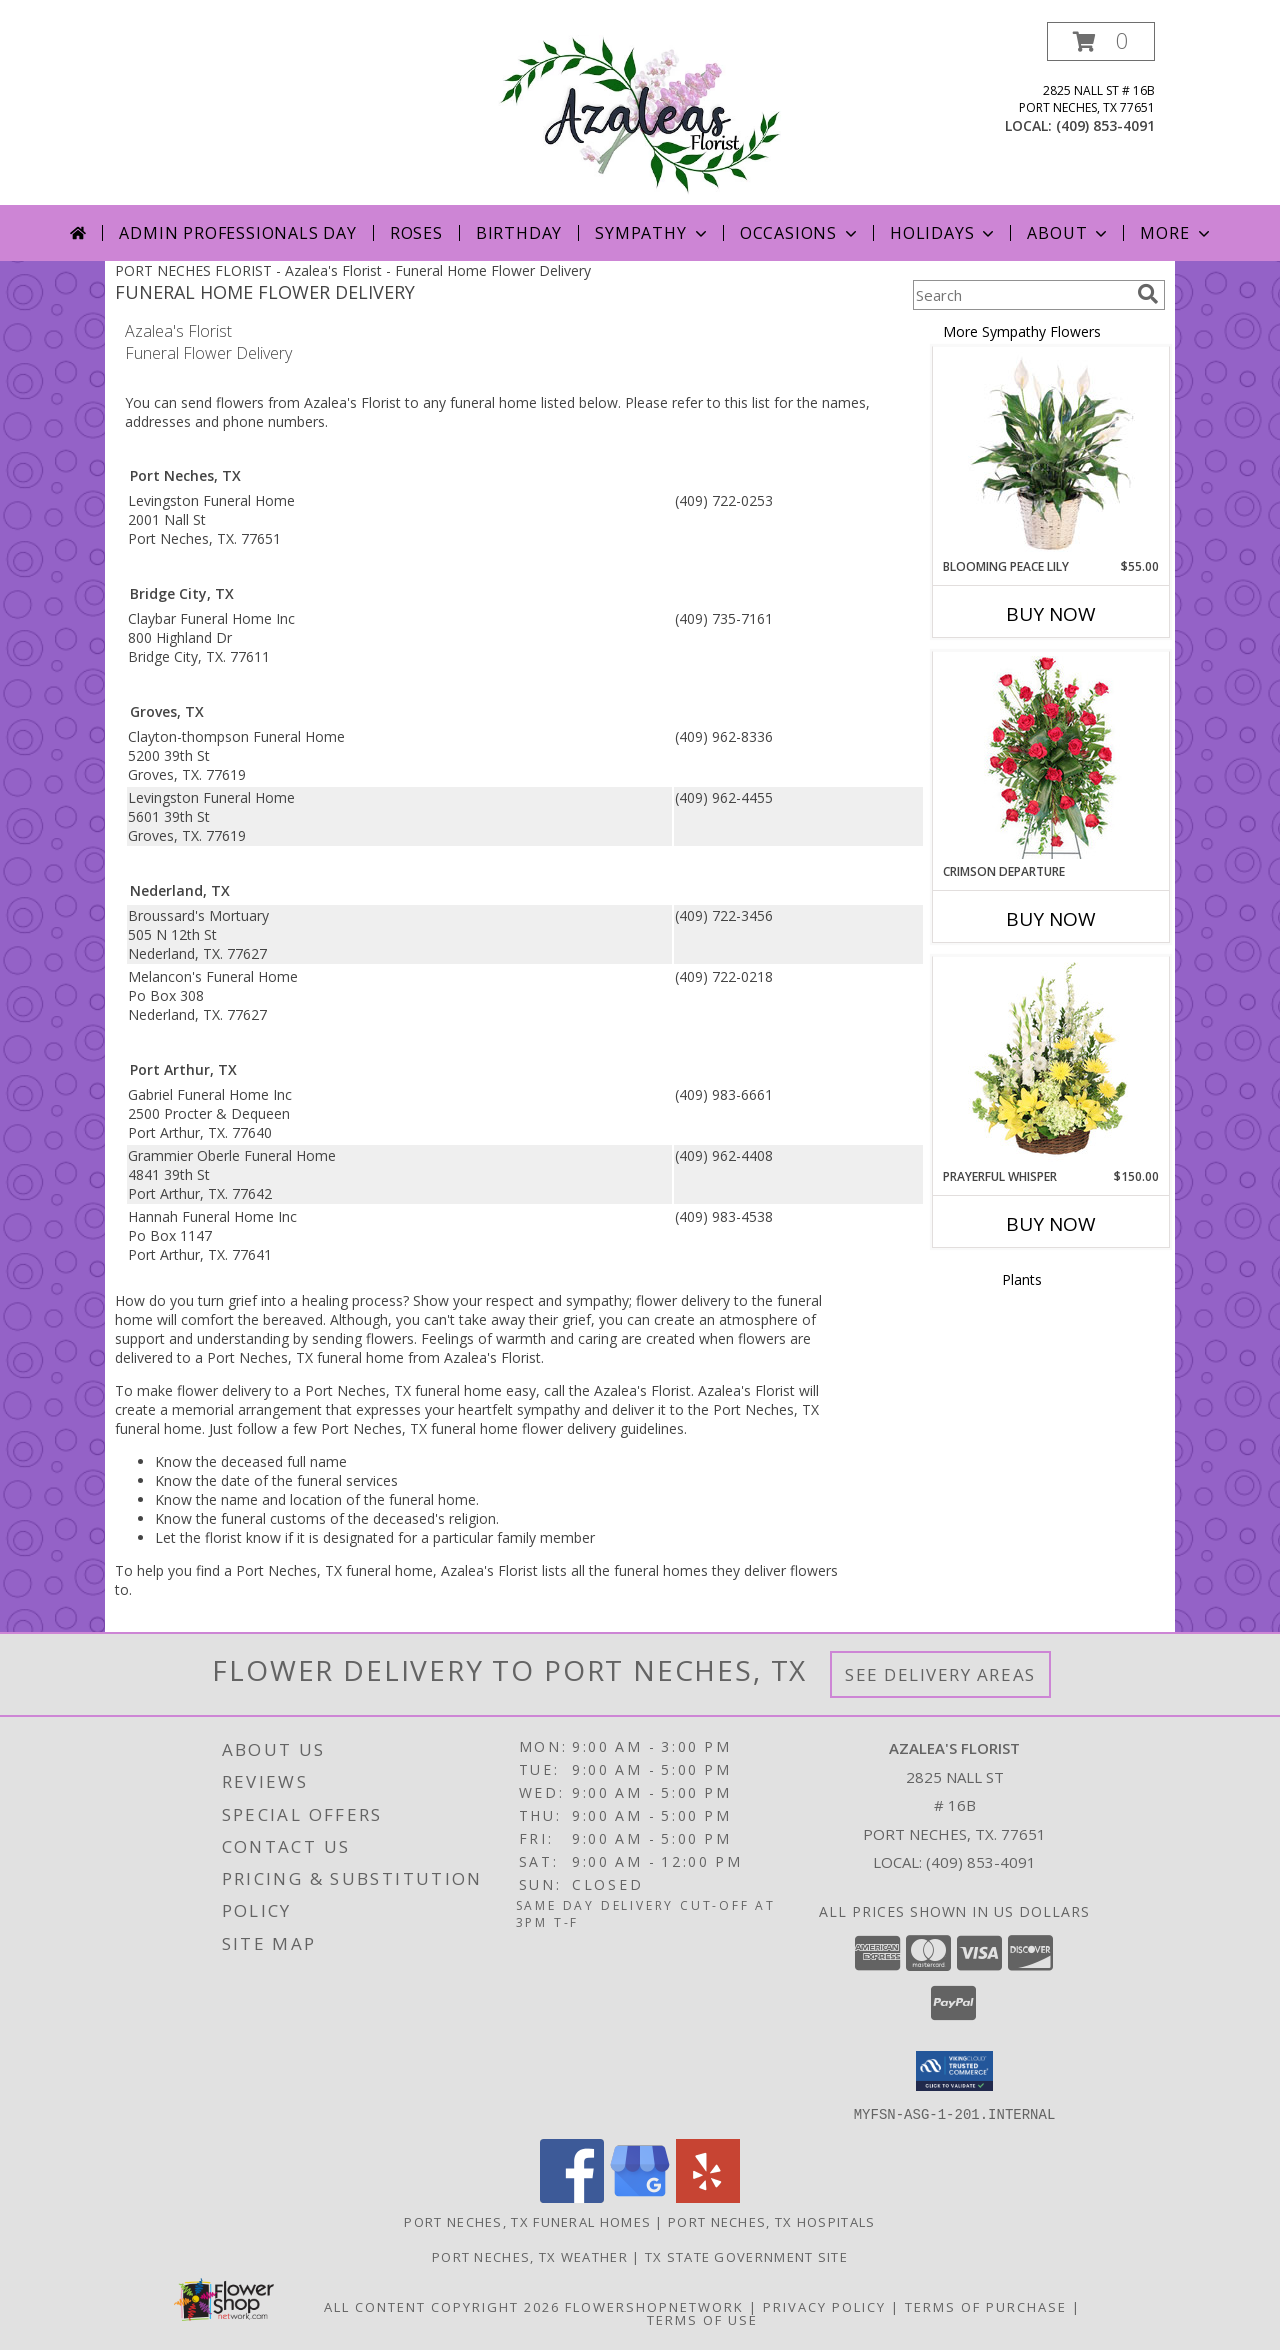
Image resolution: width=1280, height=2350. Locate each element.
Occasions (800, 233)
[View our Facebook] (572, 2196)
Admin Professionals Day (237, 233)
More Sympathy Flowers (1022, 331)
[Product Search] (1021, 295)
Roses (416, 233)
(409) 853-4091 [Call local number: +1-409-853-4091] (1105, 125)
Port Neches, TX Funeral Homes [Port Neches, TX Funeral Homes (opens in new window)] (527, 2221)
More (1176, 233)
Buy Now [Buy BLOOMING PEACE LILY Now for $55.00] (1051, 614)
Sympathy (652, 233)
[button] (1101, 41)
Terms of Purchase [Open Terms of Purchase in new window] (986, 2306)
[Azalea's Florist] (640, 113)
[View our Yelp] (708, 2196)
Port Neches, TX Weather (530, 2256)
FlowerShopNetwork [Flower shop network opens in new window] (654, 2306)
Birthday (519, 233)
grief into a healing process (315, 1300)
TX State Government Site (746, 2256)
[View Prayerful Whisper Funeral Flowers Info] (1051, 1063)
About (1069, 233)
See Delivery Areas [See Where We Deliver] (940, 1674)
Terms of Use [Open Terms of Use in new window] (702, 2319)
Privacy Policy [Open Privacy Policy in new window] (824, 2306)
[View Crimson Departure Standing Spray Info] (1051, 757)
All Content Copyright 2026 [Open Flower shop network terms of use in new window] (442, 2306)
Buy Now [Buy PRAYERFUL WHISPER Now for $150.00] (1051, 1224)
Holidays (944, 233)
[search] (1148, 294)
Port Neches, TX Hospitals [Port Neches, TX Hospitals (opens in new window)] (772, 2221)
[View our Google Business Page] (640, 2196)
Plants (1022, 1279)
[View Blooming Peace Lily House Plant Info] (1051, 453)
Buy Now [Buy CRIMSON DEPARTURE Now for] (1051, 919)
